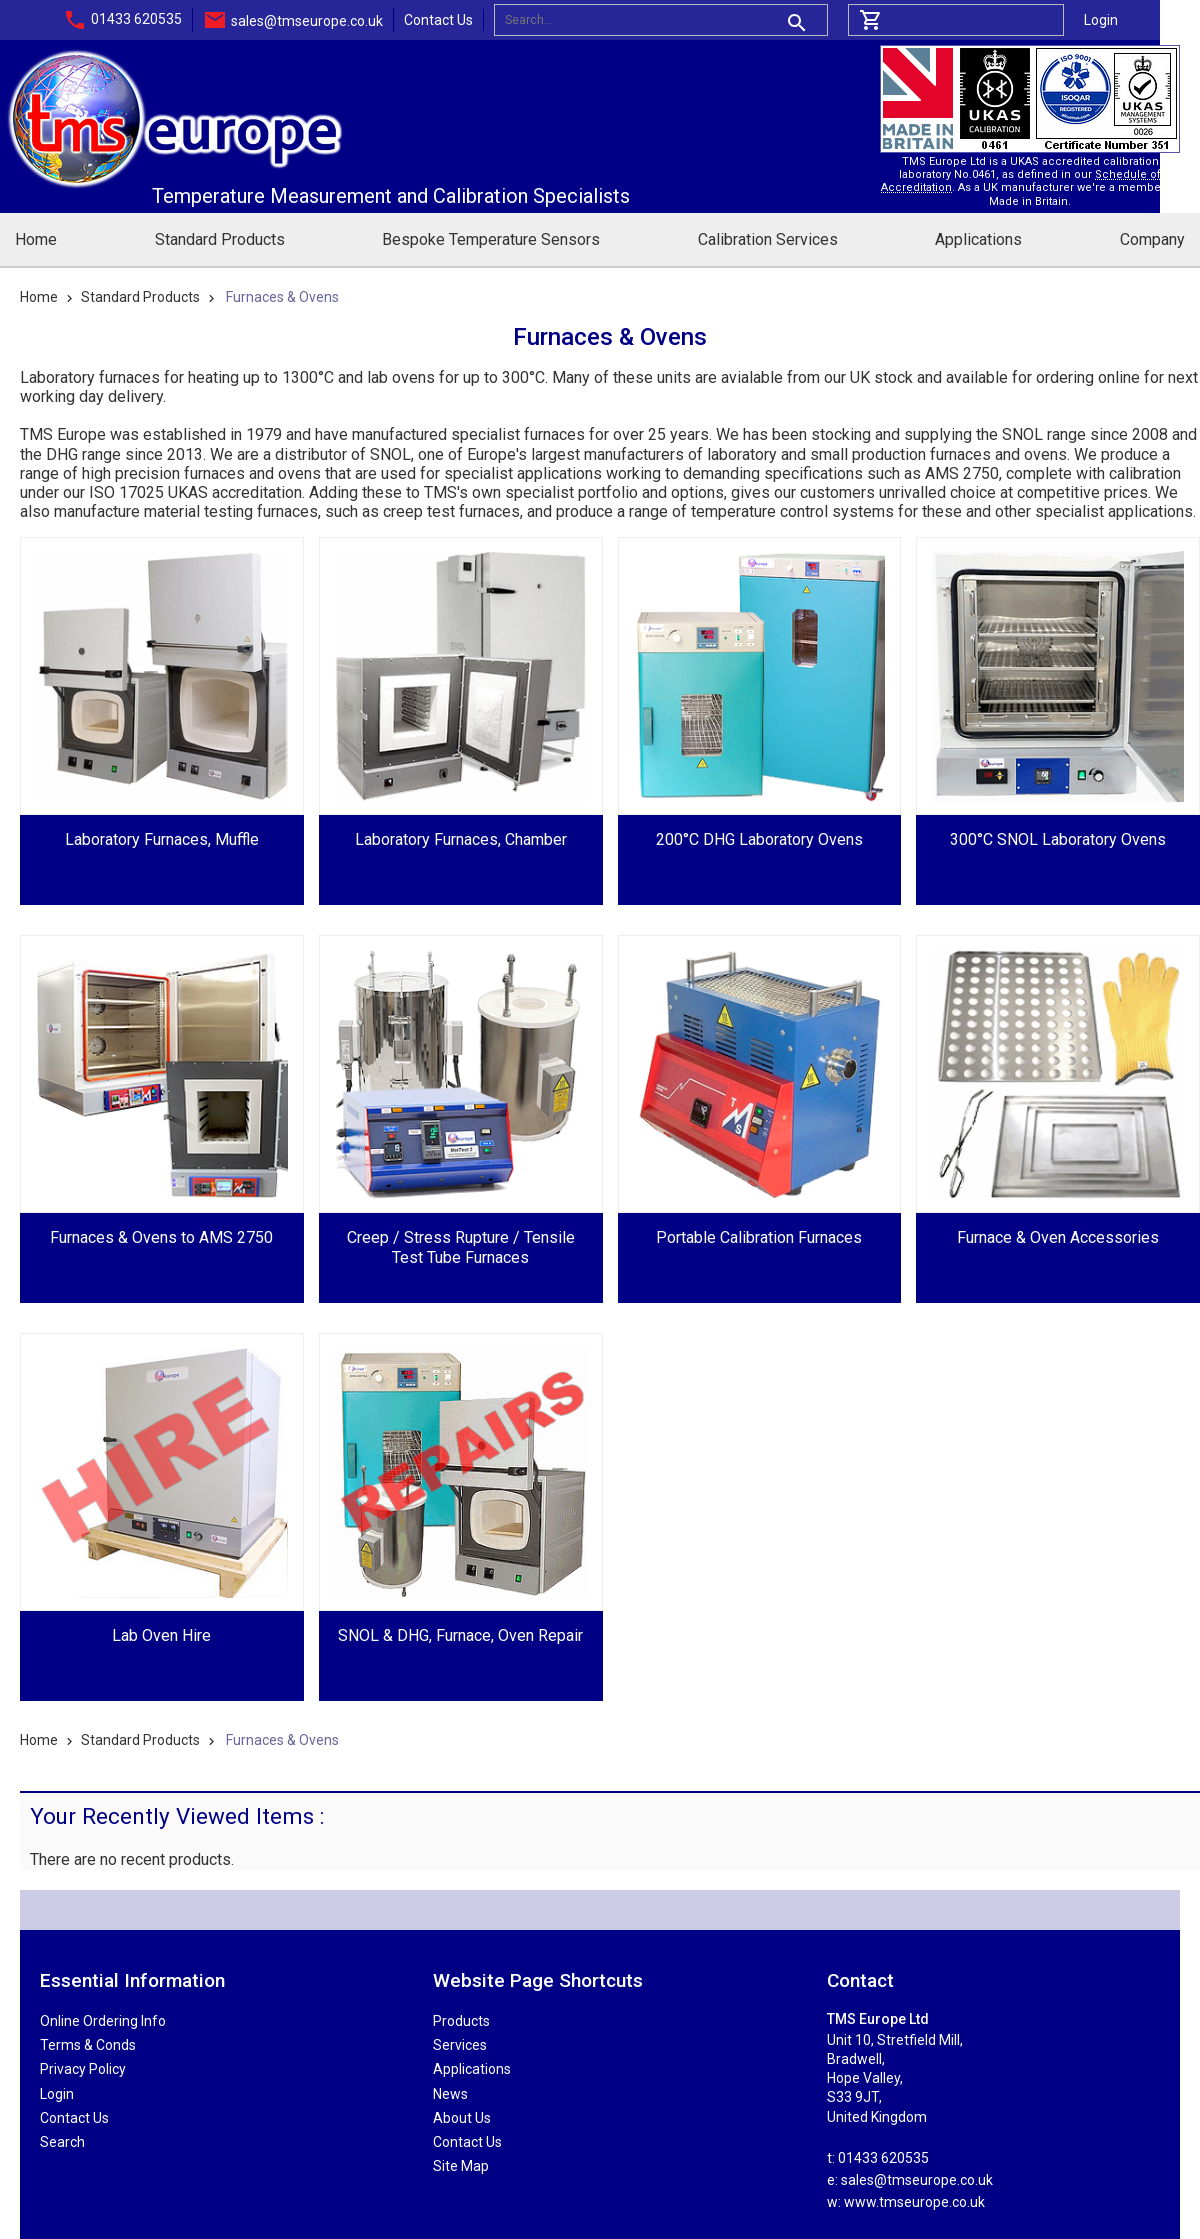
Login (1101, 20)
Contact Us (438, 20)
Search (62, 2142)
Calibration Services (768, 239)
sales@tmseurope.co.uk (307, 21)
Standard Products (220, 239)
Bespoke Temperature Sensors (491, 239)
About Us (462, 2118)
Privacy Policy (83, 2069)
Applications (978, 239)
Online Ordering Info (103, 2021)
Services (460, 2045)
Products (461, 2021)
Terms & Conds (88, 2045)
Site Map (461, 2166)
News (450, 2094)
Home (36, 239)
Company (1152, 239)
